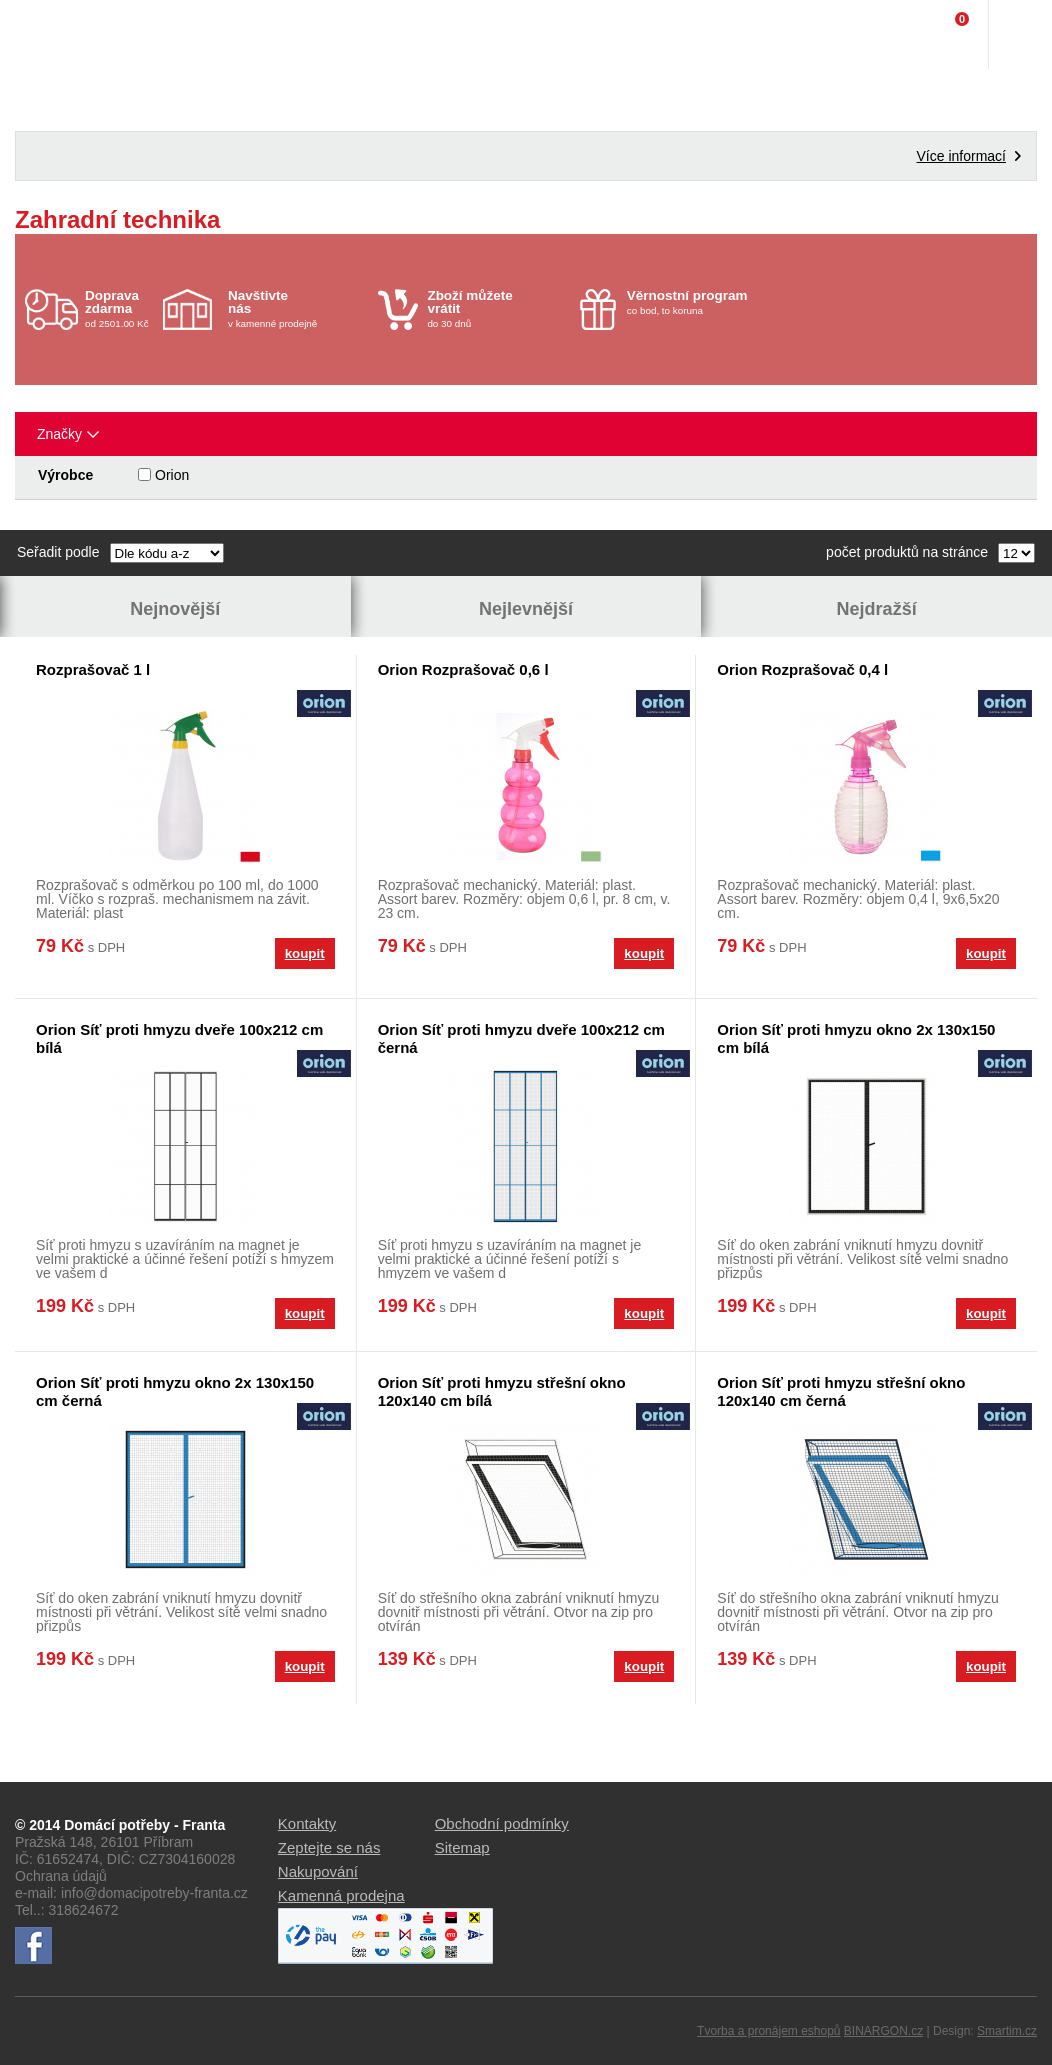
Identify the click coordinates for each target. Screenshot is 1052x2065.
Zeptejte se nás (329, 1847)
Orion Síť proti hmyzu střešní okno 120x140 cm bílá (502, 1391)
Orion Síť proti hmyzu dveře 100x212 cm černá (521, 1038)
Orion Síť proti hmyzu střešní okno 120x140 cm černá (841, 1391)
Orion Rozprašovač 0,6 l (463, 669)
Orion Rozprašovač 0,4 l (802, 669)
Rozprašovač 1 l (93, 669)
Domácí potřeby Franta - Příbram (56, 35)
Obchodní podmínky (502, 1823)
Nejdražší (877, 609)
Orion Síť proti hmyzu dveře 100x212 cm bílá (179, 1038)
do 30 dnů (497, 308)
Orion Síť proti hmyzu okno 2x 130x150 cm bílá (856, 1038)
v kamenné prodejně (298, 308)
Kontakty (307, 1823)
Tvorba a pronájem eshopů (768, 2031)
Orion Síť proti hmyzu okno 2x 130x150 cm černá (175, 1391)
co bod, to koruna (697, 302)
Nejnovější (175, 609)
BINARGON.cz (883, 2031)
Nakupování (318, 1871)
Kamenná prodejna (341, 1895)
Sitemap (462, 1847)
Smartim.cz (1007, 2031)
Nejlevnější (526, 609)
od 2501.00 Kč (121, 308)
